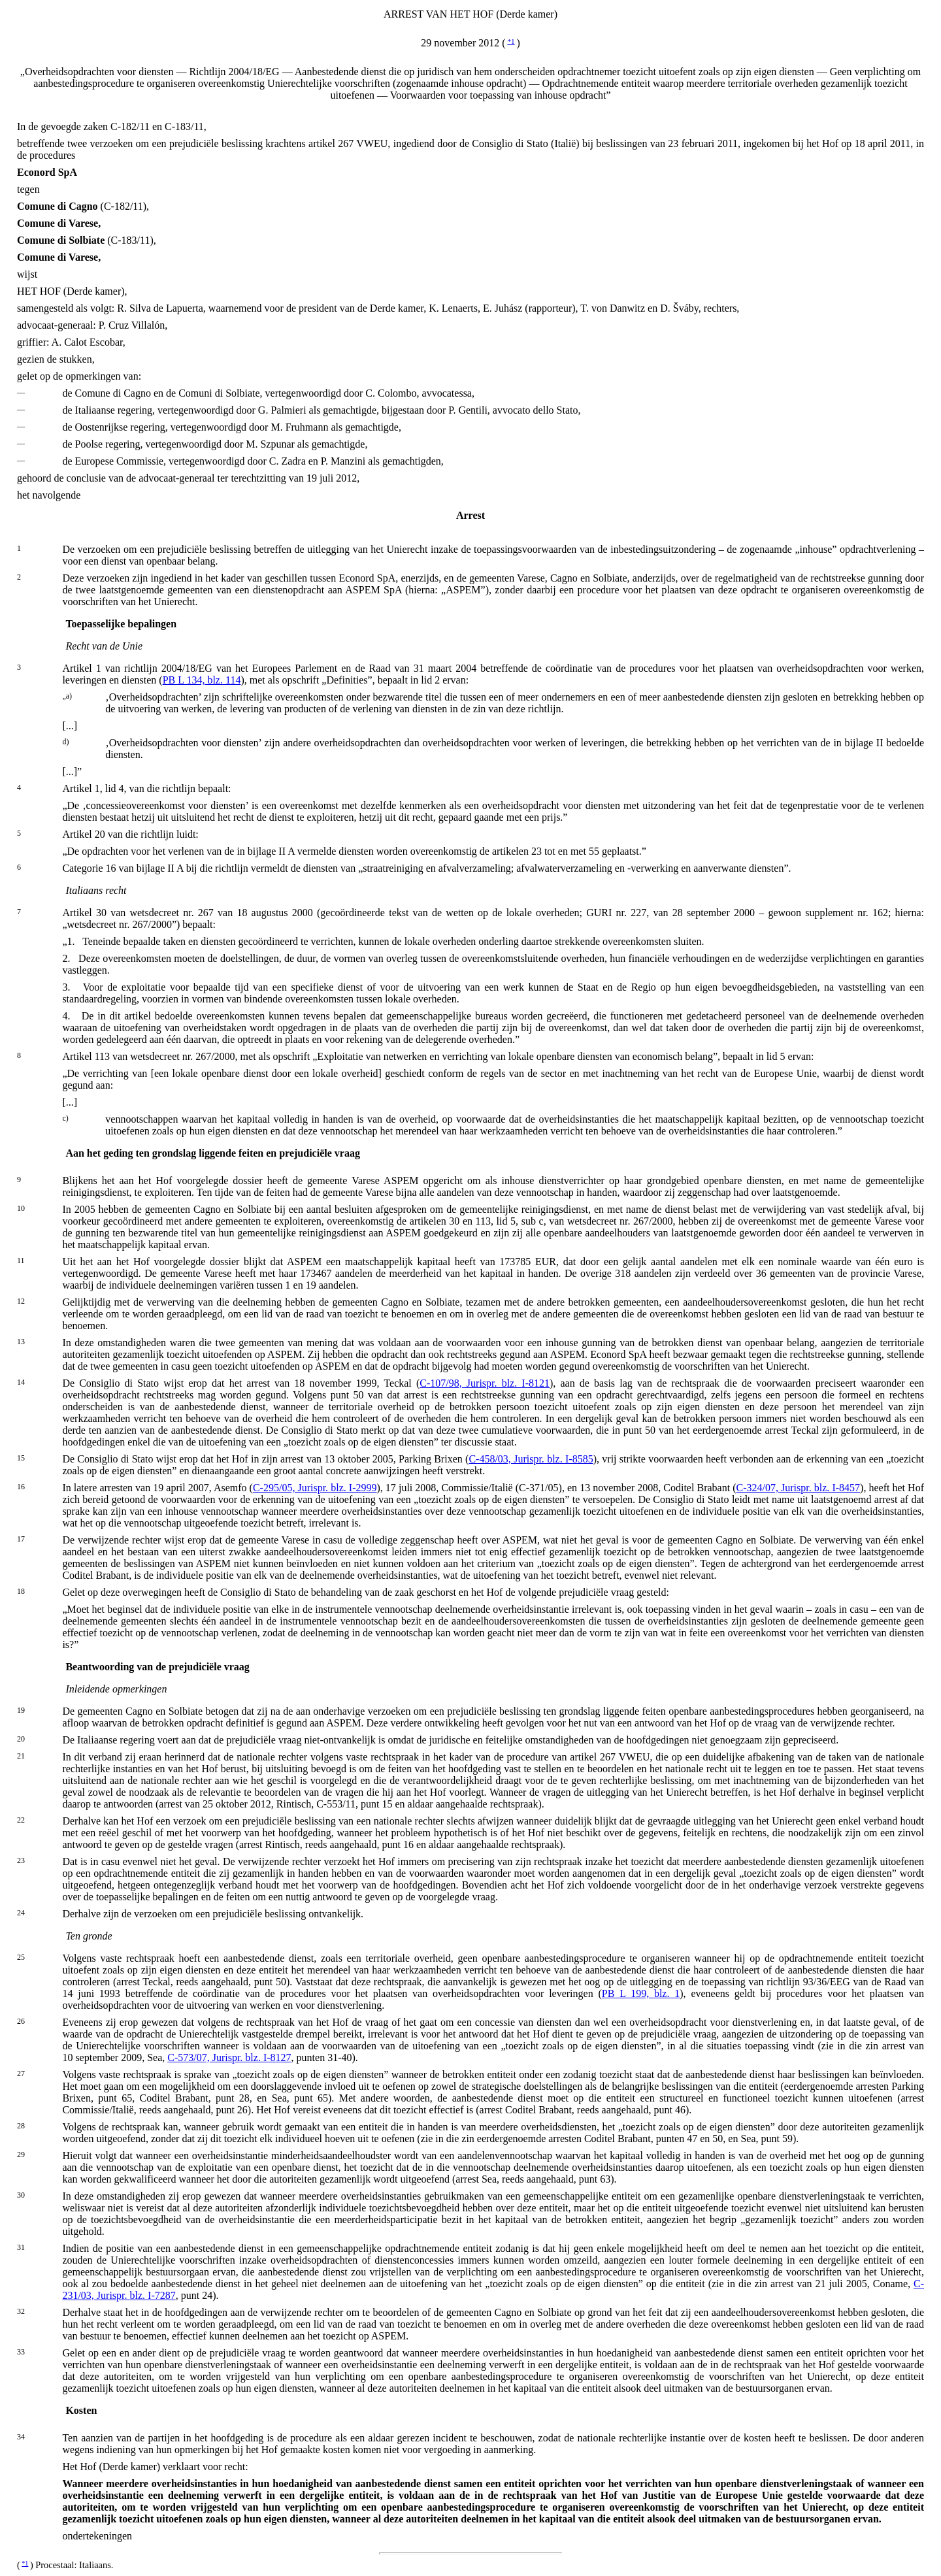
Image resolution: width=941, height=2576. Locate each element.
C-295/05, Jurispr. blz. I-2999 (315, 1487)
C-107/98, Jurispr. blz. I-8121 (485, 1383)
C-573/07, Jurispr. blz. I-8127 (229, 2057)
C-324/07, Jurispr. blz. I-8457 (798, 1487)
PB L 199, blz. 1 (641, 1993)
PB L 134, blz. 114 (202, 679)
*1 (510, 41)
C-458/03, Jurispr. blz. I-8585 (531, 1458)
